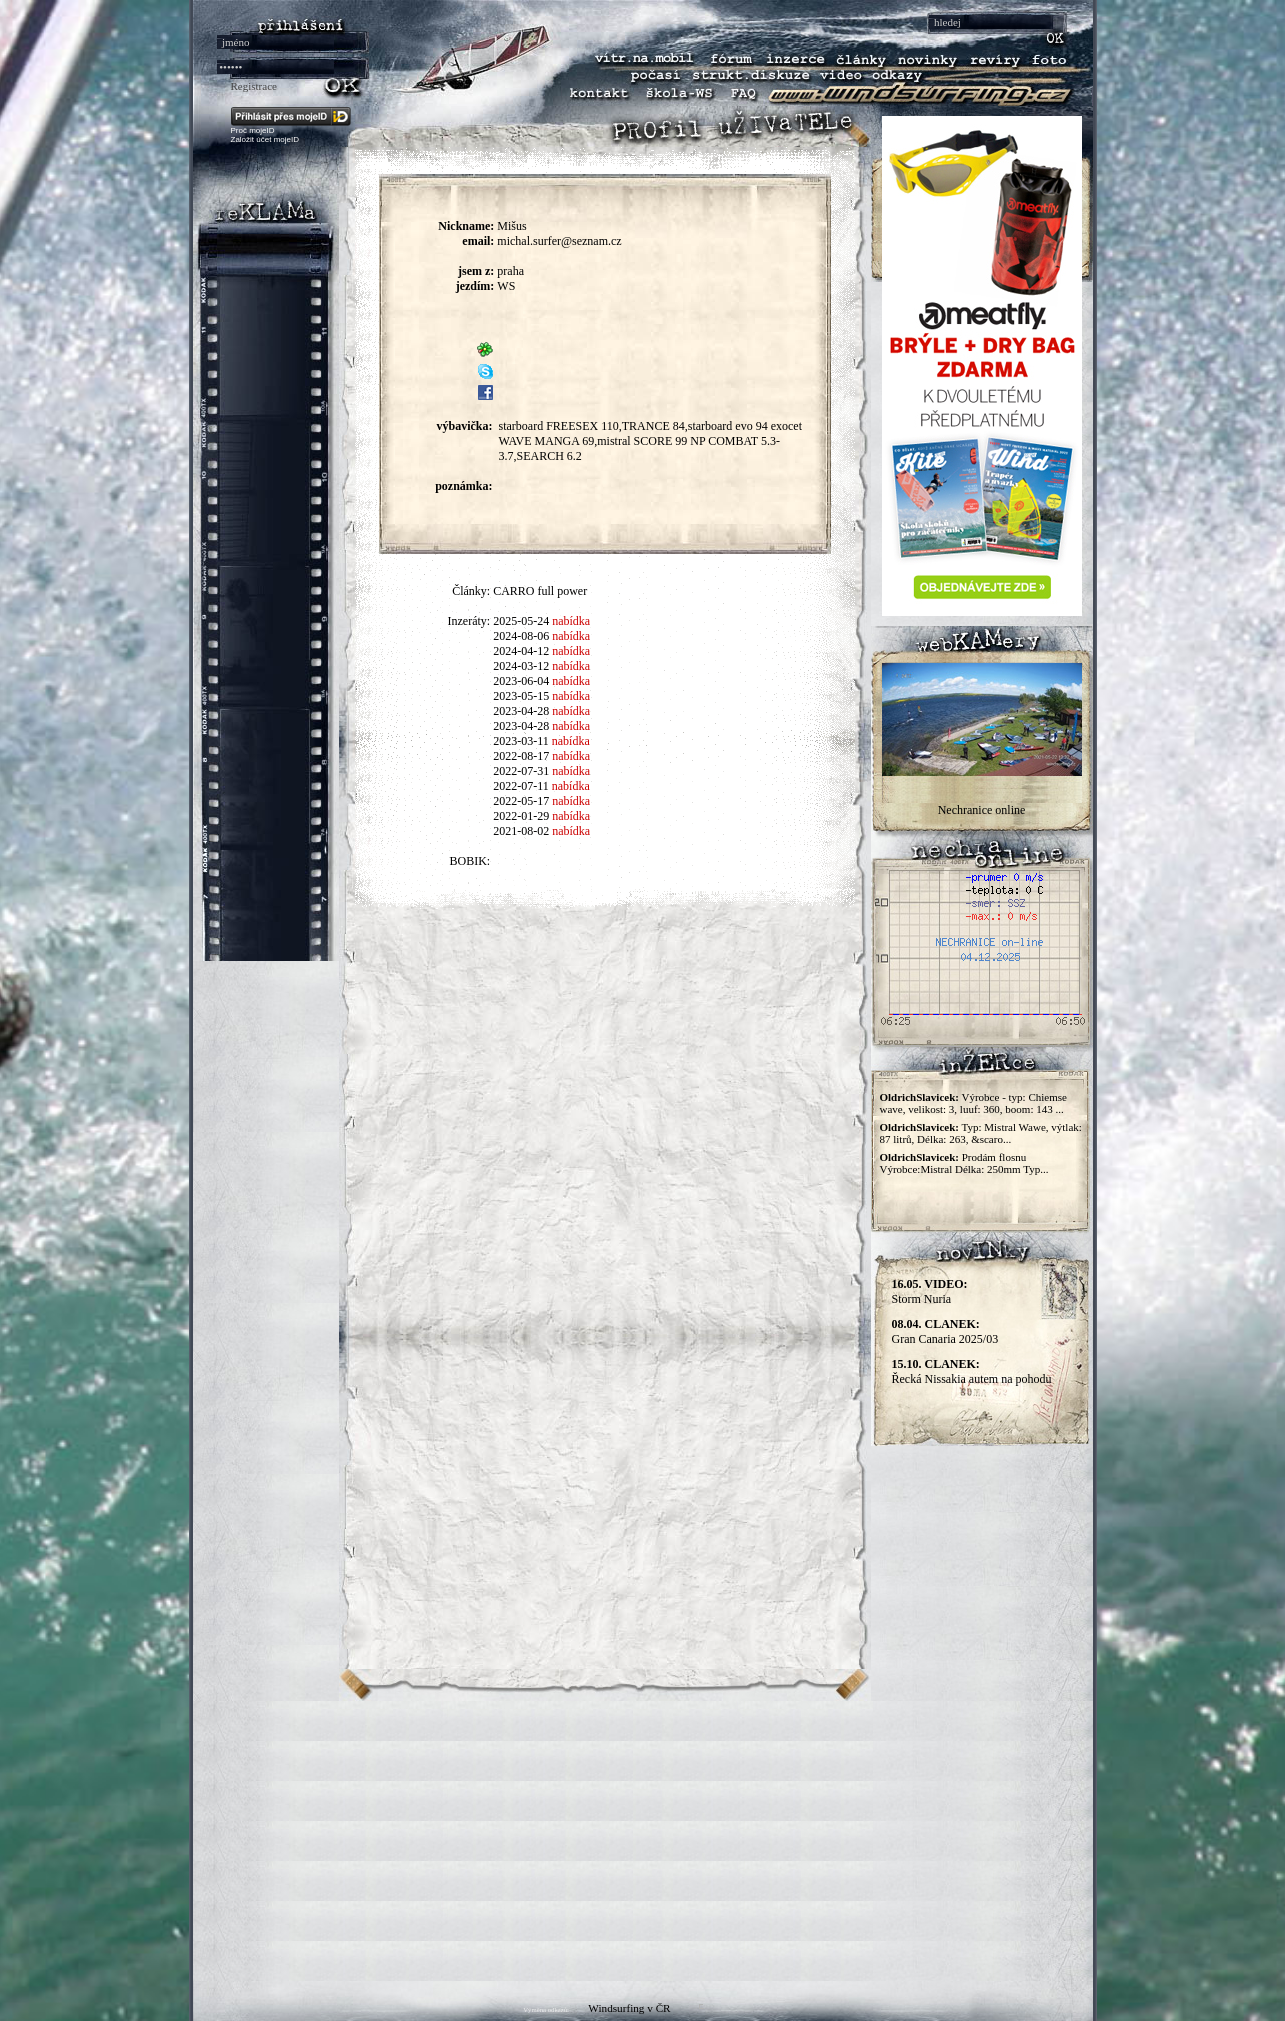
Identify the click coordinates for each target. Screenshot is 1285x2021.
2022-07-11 (521, 786)
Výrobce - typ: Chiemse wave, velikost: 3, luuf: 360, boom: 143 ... (973, 1103)
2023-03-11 (521, 741)
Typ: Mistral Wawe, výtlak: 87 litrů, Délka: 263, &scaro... (981, 1133)
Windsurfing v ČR (629, 2008)
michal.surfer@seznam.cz (559, 241)
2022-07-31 (521, 771)
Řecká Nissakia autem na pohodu (972, 1371)
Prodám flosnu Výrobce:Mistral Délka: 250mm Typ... (964, 1163)
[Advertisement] (643, 1841)
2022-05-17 (521, 801)
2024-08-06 (521, 636)
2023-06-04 (521, 681)
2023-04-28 (521, 711)
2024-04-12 (521, 651)
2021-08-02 (521, 831)
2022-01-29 (521, 816)
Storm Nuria (930, 1291)
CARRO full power (540, 591)
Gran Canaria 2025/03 (945, 1331)
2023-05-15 (521, 696)
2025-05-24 (521, 621)
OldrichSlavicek (918, 1097)
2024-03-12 (521, 666)
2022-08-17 (521, 756)
